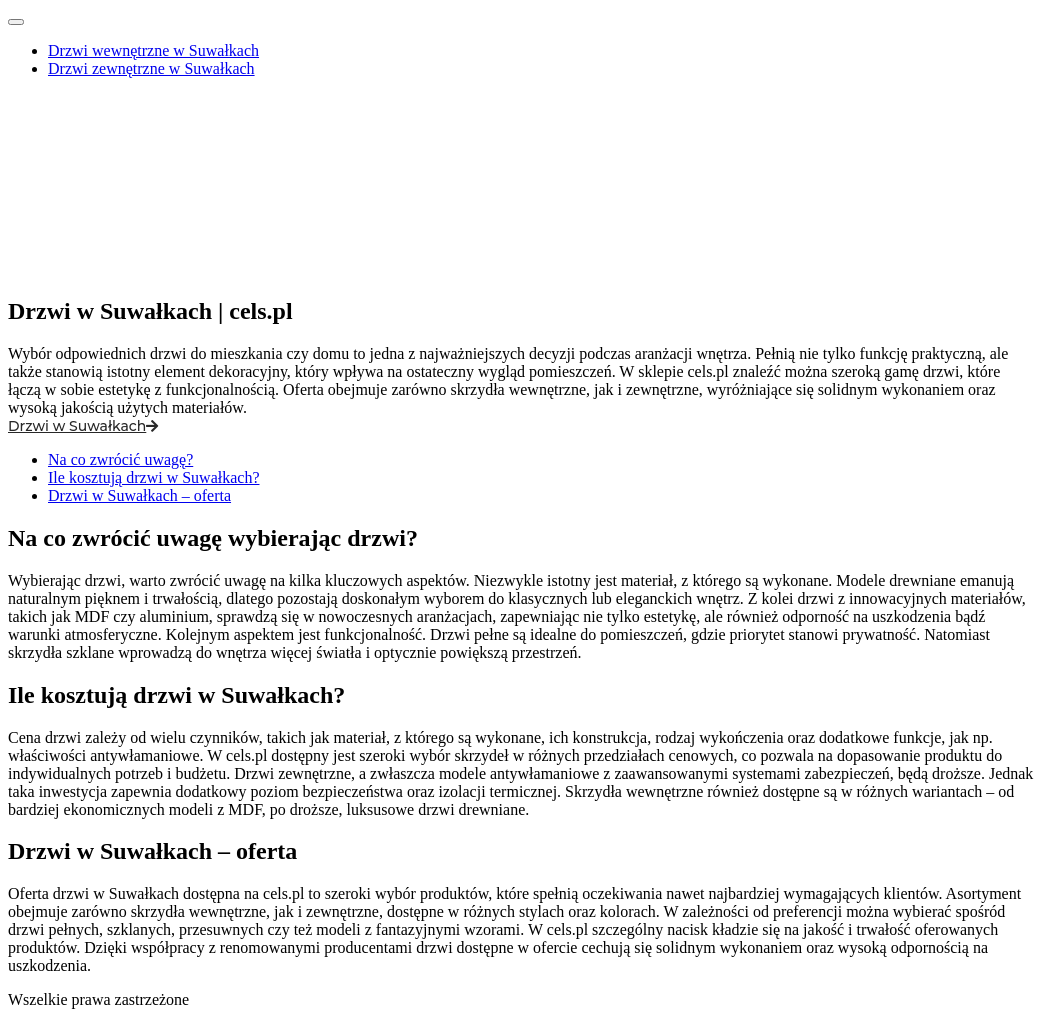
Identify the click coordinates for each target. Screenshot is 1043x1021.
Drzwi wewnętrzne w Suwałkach (153, 50)
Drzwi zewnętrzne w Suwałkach (151, 68)
